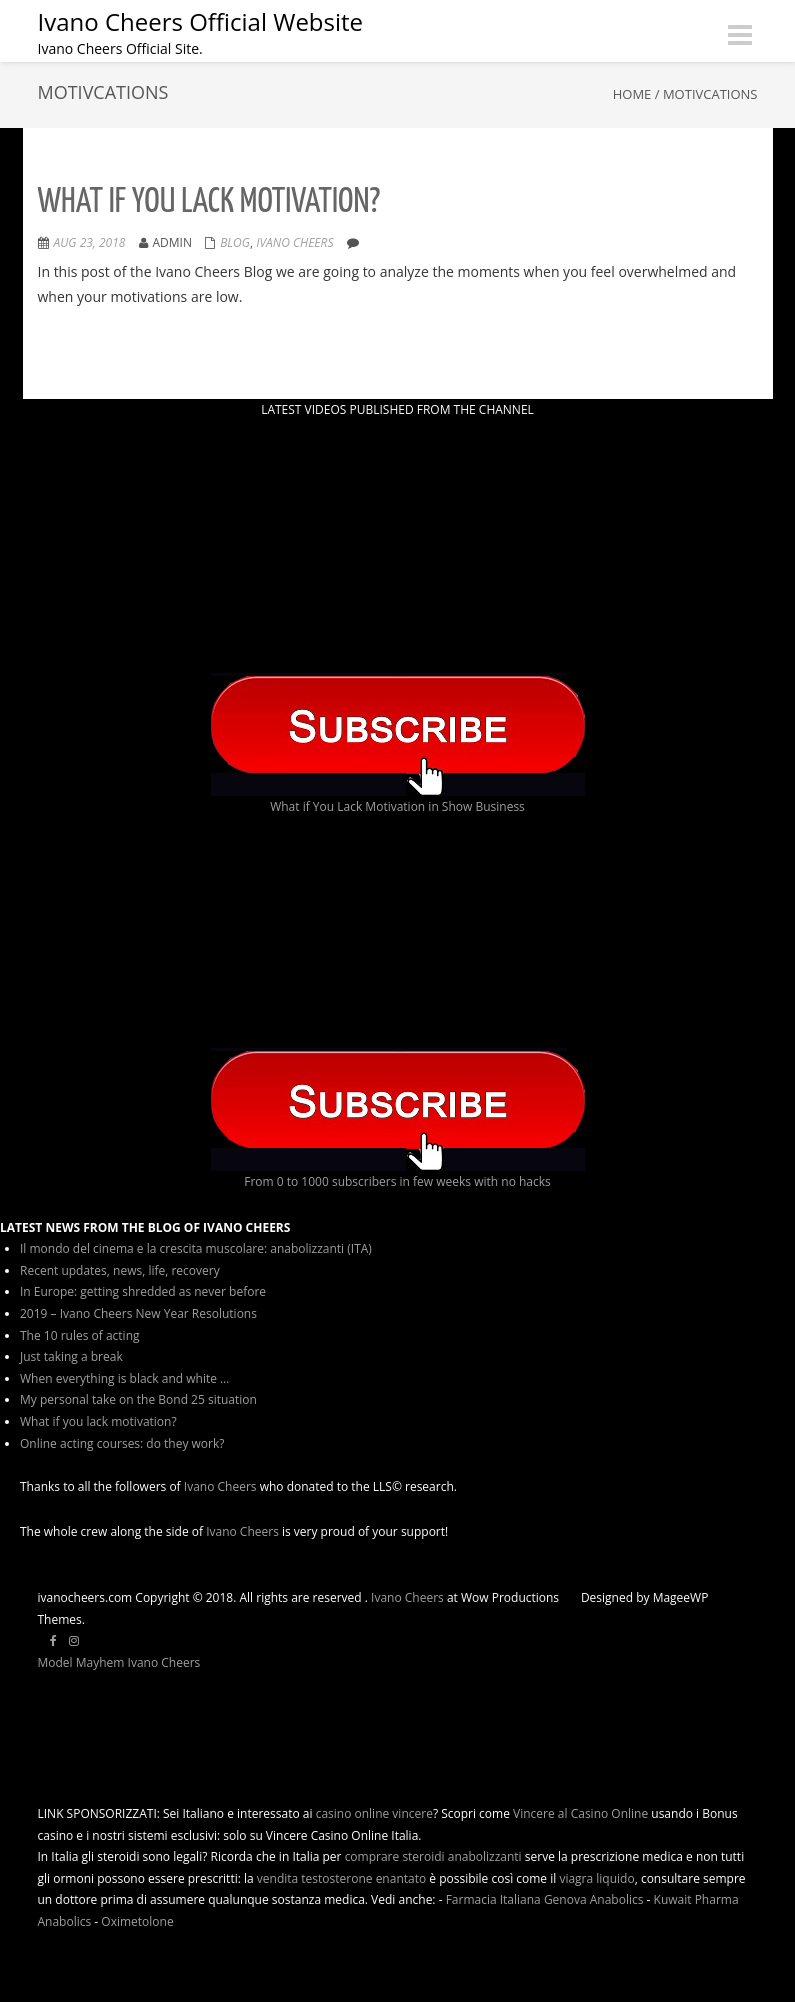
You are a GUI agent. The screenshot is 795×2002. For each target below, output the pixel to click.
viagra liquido (596, 1878)
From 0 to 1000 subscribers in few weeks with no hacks (397, 1181)
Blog (235, 242)
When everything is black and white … (124, 1378)
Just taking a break (71, 1356)
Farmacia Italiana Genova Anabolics (545, 1899)
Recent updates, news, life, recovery (120, 1270)
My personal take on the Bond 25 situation (138, 1399)
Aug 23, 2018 (90, 242)
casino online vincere (374, 1813)
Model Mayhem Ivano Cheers (119, 1662)
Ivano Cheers (220, 1486)
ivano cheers (294, 242)
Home (632, 94)
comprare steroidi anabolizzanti (433, 1856)
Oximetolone (137, 1921)
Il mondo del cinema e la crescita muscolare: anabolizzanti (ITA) (196, 1248)
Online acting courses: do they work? (122, 1443)
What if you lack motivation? (209, 202)
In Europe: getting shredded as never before (143, 1291)
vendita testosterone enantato (341, 1878)
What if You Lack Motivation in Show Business (397, 806)
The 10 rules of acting (80, 1335)
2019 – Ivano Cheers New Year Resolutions (138, 1313)
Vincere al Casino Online (580, 1813)
